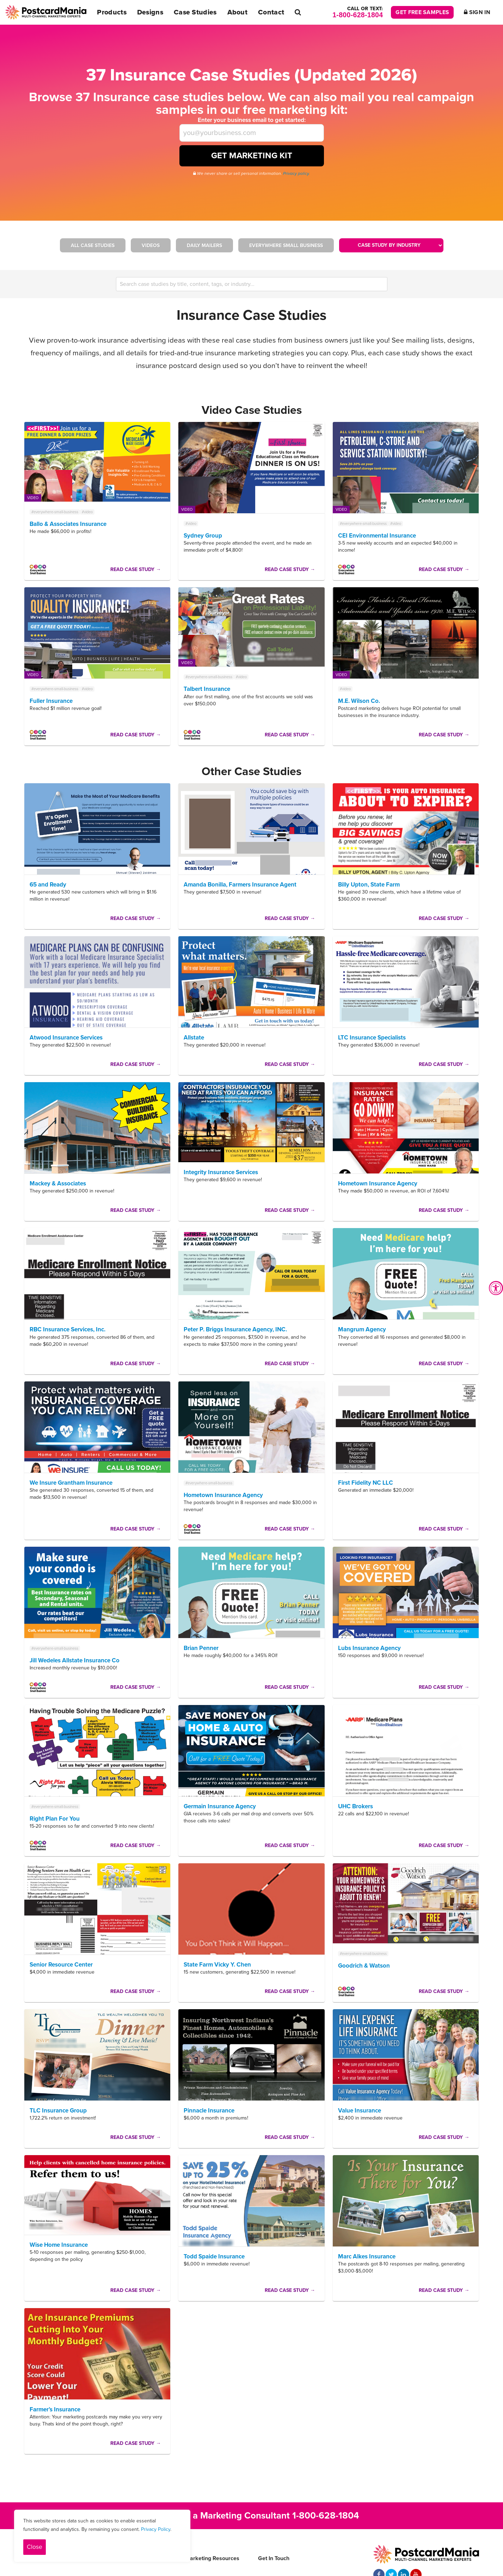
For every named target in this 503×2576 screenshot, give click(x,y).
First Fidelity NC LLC (365, 1482)
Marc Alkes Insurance (366, 2256)
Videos (151, 246)
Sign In (477, 12)
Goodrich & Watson (364, 1965)
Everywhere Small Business (286, 246)
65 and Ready (48, 884)
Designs (150, 12)
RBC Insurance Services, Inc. (67, 1329)
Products (111, 12)
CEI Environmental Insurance (377, 535)
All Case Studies (93, 246)
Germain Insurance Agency (220, 1806)
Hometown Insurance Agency (377, 1183)
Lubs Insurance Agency (369, 1648)
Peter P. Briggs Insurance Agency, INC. (235, 1329)
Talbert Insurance (207, 689)
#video (87, 512)
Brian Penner (201, 1648)
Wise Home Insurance (59, 2245)
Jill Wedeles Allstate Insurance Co (74, 1660)
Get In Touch (273, 2558)
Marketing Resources (212, 2558)
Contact (271, 12)
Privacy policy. (296, 173)
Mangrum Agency (362, 1329)
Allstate (194, 1037)
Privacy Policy (155, 2529)
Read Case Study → (135, 569)
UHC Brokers (355, 1806)
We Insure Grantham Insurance (71, 1482)
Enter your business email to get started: (252, 120)
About (237, 12)
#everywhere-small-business (54, 512)
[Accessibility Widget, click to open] (496, 1288)
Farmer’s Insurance (55, 2409)
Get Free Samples (422, 12)
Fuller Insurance (51, 701)
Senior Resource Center (61, 1964)
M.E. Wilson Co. (359, 701)
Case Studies (195, 12)
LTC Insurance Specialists (372, 1037)
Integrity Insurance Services (221, 1172)
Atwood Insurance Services (66, 1037)
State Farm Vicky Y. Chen (217, 1964)
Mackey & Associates (58, 1183)
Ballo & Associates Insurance (68, 524)
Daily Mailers (204, 246)
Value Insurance (359, 2110)
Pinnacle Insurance (209, 2110)
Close (35, 2547)
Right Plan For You (55, 1818)
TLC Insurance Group (58, 2110)
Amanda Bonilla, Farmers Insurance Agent (240, 884)
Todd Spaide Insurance (214, 2256)
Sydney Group (203, 535)
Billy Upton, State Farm (369, 884)
